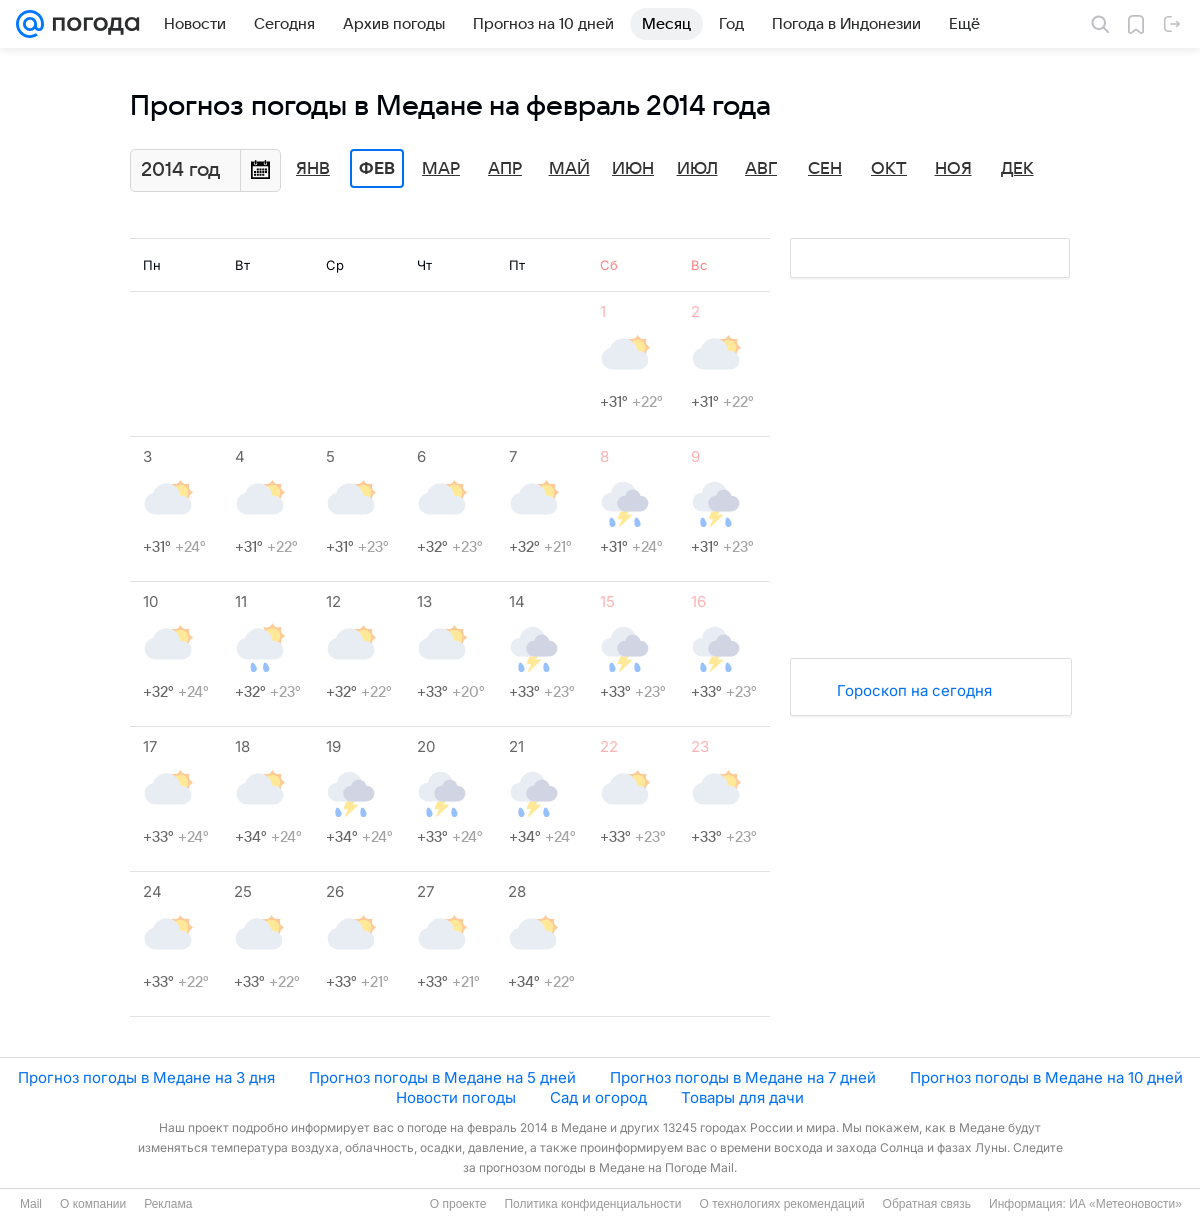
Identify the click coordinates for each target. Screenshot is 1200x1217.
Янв (313, 169)
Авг (761, 169)
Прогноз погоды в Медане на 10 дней (1046, 1077)
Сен (825, 169)
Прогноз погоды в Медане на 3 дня (146, 1077)
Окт (889, 169)
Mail (31, 1204)
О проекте (458, 1204)
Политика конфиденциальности (592, 1204)
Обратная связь (927, 1204)
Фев (377, 169)
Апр (505, 169)
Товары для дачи (742, 1097)
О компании (93, 1204)
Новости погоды (456, 1097)
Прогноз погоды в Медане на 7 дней (743, 1077)
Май (569, 169)
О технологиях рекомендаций (781, 1204)
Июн (633, 169)
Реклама (168, 1204)
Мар (441, 169)
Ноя (953, 169)
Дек (1017, 169)
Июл (697, 169)
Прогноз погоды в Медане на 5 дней (442, 1077)
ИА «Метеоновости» (1125, 1204)
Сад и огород (598, 1097)
